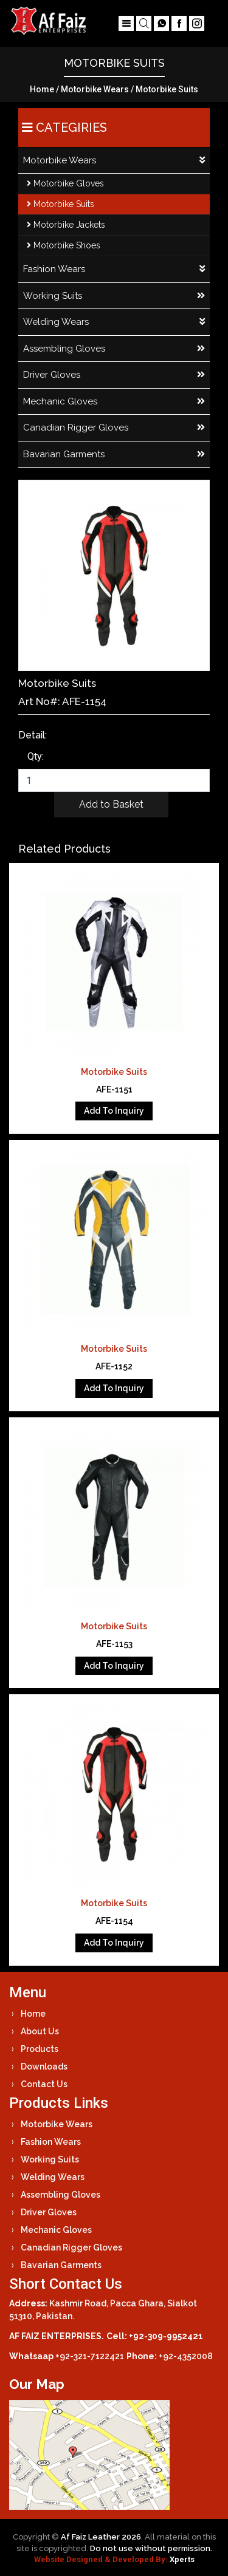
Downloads (38, 2066)
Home (42, 89)
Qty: (34, 756)
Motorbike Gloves (65, 183)
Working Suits (114, 296)
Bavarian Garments (114, 455)
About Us (34, 2031)
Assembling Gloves (114, 349)
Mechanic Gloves (114, 402)
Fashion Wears (114, 269)
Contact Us (38, 2084)
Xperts (182, 2559)
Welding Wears (114, 322)
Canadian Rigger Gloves (114, 428)
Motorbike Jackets (66, 225)
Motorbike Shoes (63, 245)
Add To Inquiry (114, 1111)
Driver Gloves (114, 375)
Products (33, 2049)
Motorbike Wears (95, 89)
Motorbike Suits (60, 204)
